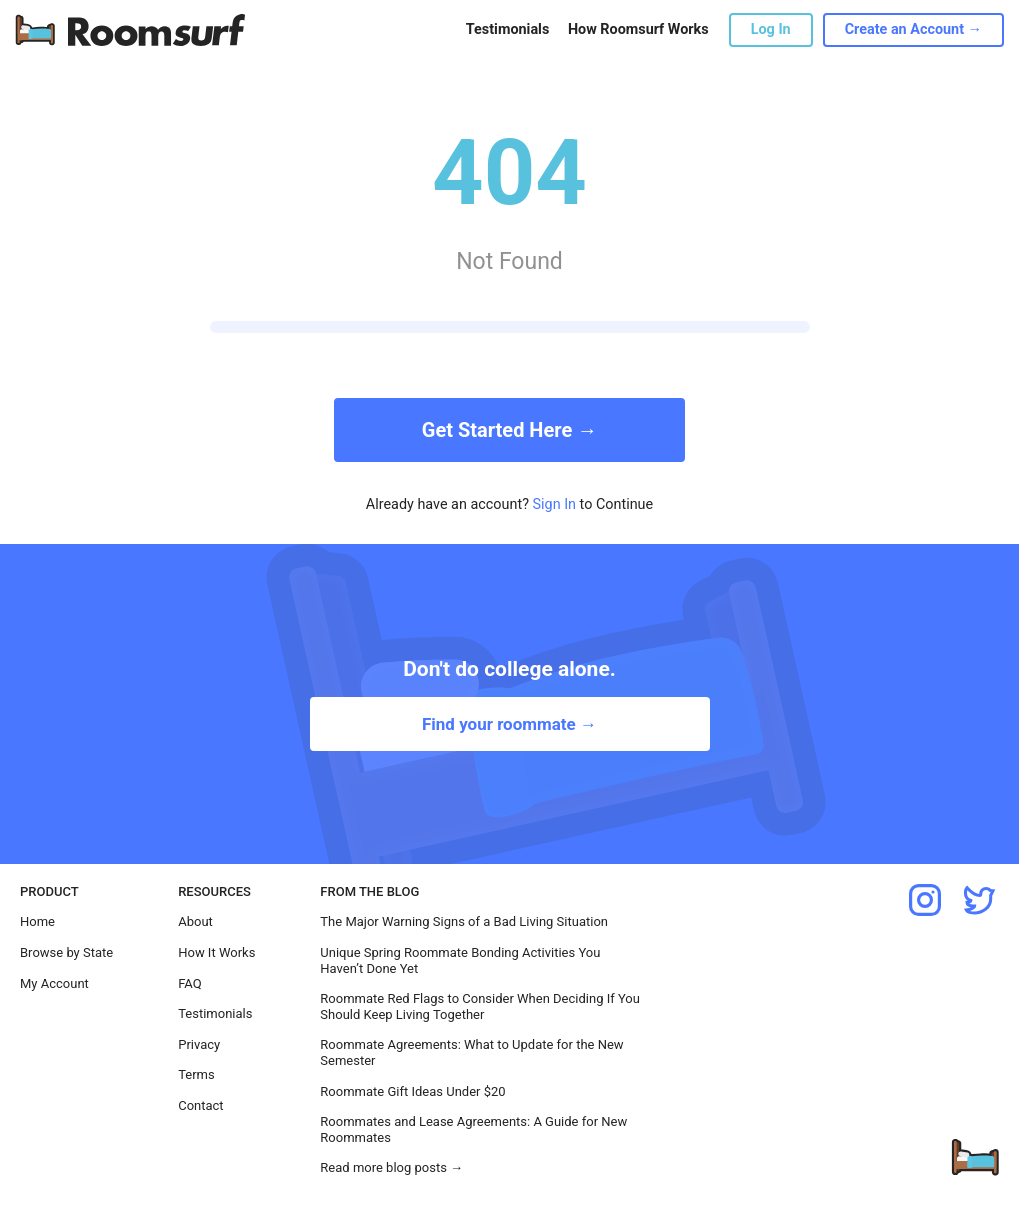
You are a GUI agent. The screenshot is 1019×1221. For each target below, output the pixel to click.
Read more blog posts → (391, 1167)
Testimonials (507, 29)
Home (37, 921)
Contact (200, 1105)
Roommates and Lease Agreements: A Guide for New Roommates (473, 1129)
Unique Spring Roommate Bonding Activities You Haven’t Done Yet (460, 960)
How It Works (216, 952)
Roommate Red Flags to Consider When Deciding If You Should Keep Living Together (480, 1006)
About (195, 921)
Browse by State (66, 952)
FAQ (189, 983)
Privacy (199, 1044)
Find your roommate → (509, 724)
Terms (196, 1074)
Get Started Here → (509, 430)
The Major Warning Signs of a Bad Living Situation (464, 921)
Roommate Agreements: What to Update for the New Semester (471, 1052)
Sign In (555, 504)
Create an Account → (913, 29)
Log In (771, 29)
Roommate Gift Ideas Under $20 (412, 1091)
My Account (54, 983)
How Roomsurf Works (638, 29)
